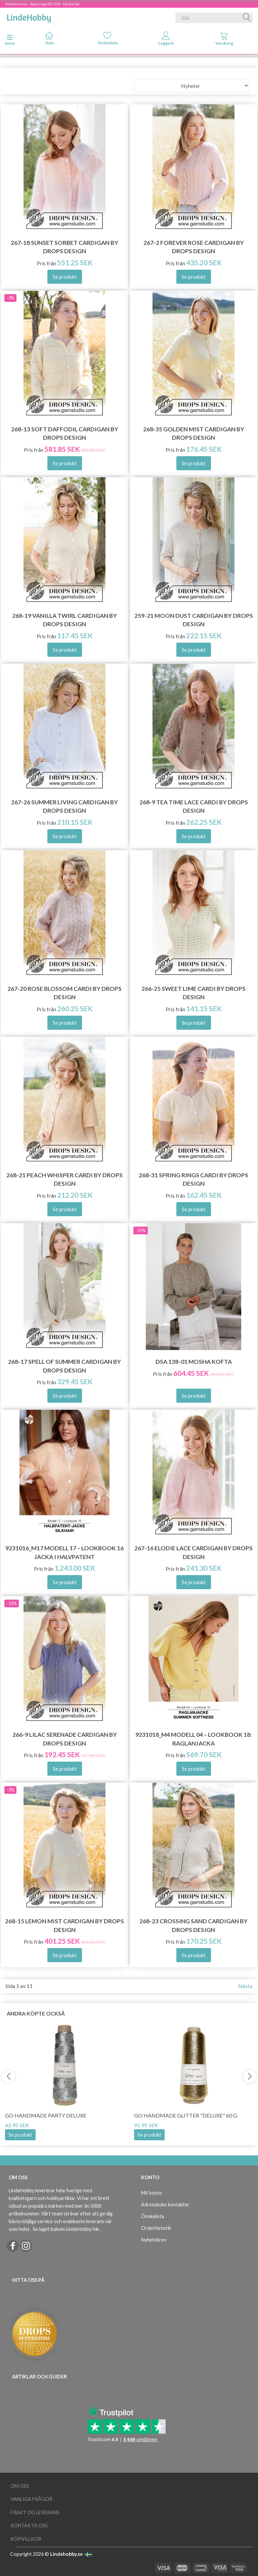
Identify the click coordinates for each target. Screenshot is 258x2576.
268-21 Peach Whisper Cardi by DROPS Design (64, 1179)
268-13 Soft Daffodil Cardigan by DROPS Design (64, 433)
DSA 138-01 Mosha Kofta (194, 1361)
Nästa (245, 1986)
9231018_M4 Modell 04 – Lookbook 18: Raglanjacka (193, 1739)
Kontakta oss (29, 2525)
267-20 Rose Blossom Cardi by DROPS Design (64, 993)
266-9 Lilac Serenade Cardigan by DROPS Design (64, 1739)
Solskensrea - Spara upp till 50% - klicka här (42, 3)
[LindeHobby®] (28, 16)
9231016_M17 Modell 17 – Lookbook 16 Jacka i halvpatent (64, 1552)
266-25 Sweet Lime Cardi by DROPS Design (193, 993)
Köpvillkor (25, 2539)
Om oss (19, 2486)
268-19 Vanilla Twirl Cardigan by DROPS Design (64, 620)
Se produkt (20, 2135)
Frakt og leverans (34, 2512)
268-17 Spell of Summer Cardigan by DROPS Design (64, 1366)
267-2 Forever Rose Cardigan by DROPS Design (193, 247)
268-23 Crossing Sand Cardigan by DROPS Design (193, 1925)
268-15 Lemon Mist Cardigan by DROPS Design (64, 1925)
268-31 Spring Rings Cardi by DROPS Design (193, 1179)
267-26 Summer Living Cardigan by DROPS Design (64, 806)
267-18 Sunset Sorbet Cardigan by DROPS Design (64, 247)
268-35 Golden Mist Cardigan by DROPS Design (193, 433)
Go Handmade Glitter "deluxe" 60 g (185, 2115)
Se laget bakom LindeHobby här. (66, 2229)
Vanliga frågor (31, 2499)
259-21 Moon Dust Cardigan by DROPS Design (193, 620)
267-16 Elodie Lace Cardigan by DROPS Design (193, 1552)
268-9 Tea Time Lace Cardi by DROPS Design (193, 806)
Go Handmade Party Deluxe (45, 2115)
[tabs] (224, 40)
